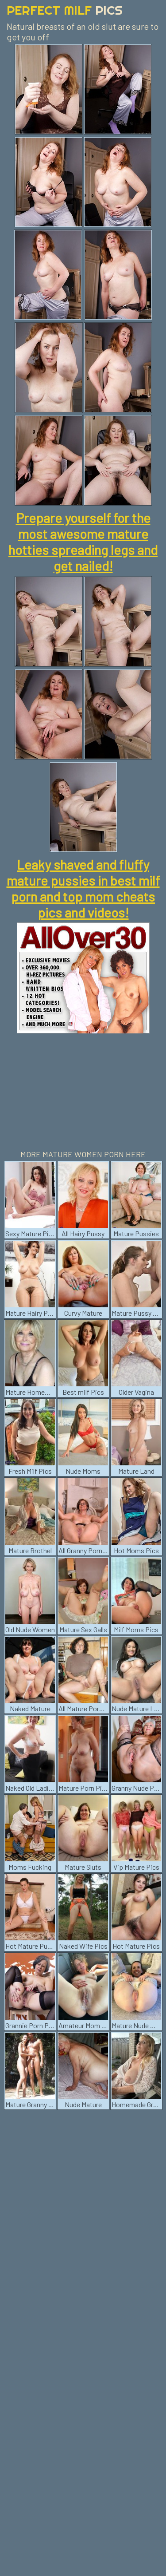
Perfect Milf (65, 10)
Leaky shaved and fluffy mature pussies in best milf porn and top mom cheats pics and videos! (83, 888)
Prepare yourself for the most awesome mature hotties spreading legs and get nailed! (83, 542)
